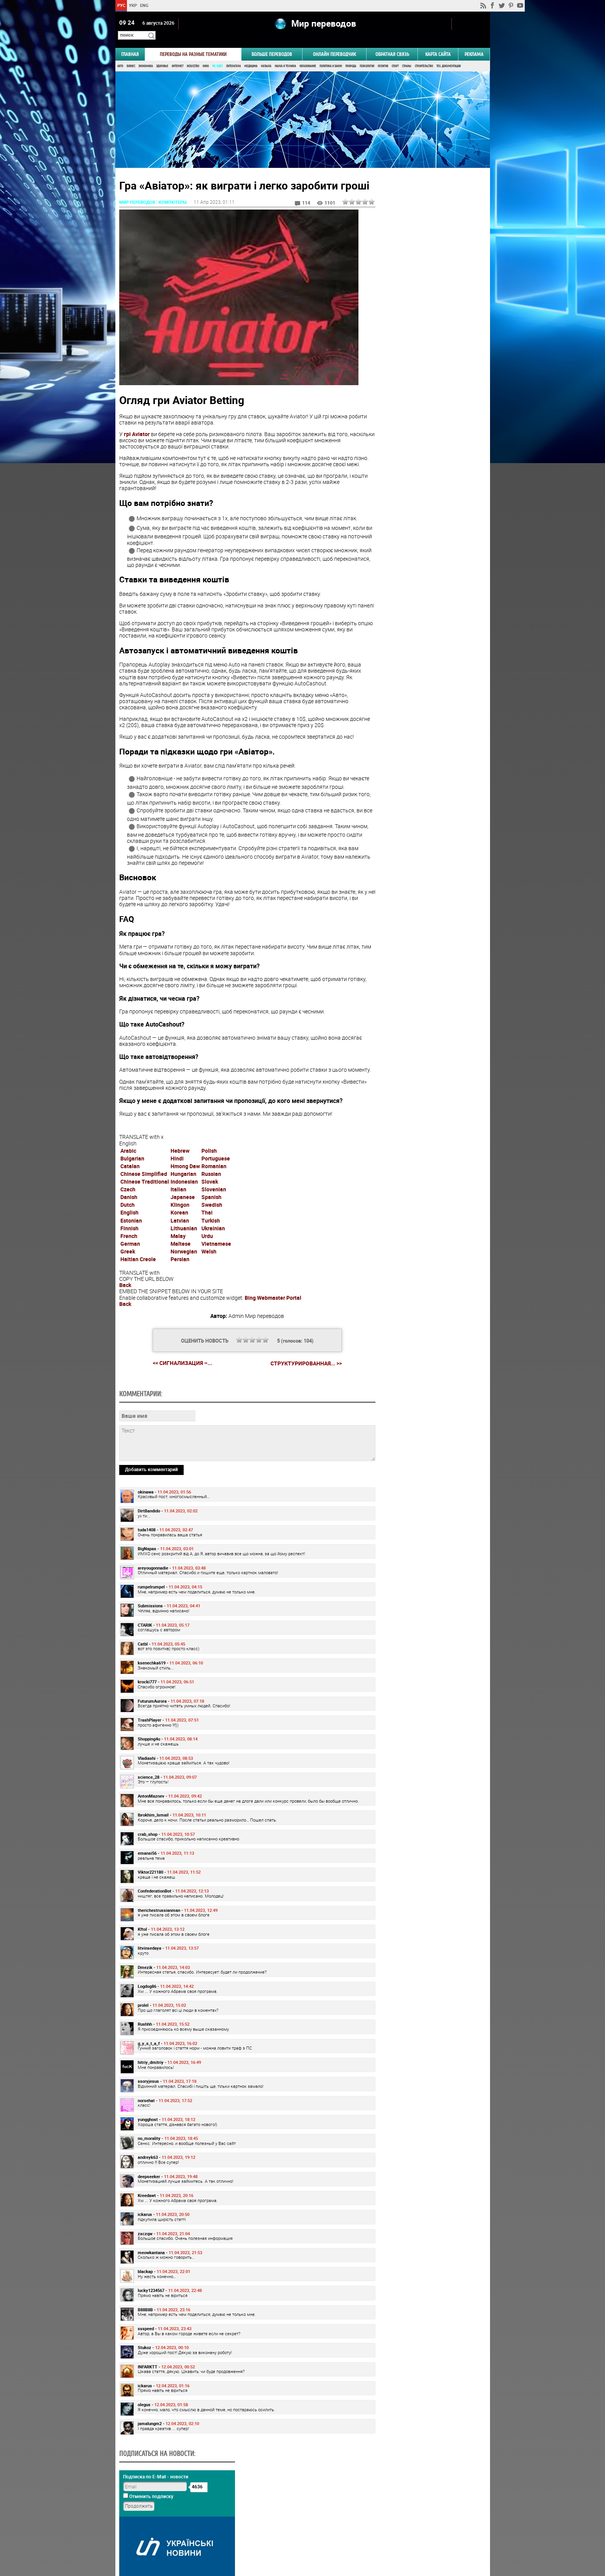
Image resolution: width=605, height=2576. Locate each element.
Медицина (250, 57)
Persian (180, 1285)
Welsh (208, 1277)
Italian (178, 1215)
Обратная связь (392, 45)
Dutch (127, 1231)
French (128, 1262)
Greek (127, 1277)
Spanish (211, 1223)
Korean (179, 1238)
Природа (350, 57)
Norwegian (184, 1277)
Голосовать (424, 472)
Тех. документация (448, 57)
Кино (206, 57)
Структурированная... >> (296, 1389)
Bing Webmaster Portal (273, 1323)
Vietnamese (216, 1270)
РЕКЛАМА (474, 45)
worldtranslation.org (413, 2536)
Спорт (395, 57)
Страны (406, 57)
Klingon (180, 1231)
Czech (127, 1215)
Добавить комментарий (151, 1548)
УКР (132, 5)
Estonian (131, 1246)
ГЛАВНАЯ (130, 45)
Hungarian (183, 1200)
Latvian (180, 1246)
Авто (120, 57)
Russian (211, 1200)
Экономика (146, 57)
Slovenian (213, 1215)
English (129, 1238)
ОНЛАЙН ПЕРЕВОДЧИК (334, 45)
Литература (233, 57)
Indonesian (184, 1207)
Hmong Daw (185, 1192)
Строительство (424, 57)
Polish (209, 1177)
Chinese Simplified (143, 1200)
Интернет (177, 57)
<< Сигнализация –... (172, 1388)
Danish (128, 1223)
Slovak (209, 1207)
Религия (383, 57)
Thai (207, 1238)
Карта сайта (438, 45)
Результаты (424, 484)
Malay (178, 1262)
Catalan (130, 1192)
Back (125, 1311)
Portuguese (215, 1184)
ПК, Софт (217, 57)
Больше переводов (272, 45)
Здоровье (162, 57)
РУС (121, 5)
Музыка (266, 57)
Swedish (211, 1231)
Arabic (128, 1177)
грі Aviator (137, 435)
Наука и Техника (285, 57)
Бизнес (131, 57)
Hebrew (180, 1177)
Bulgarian (132, 1184)
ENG (144, 5)
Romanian (213, 1192)
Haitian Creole (138, 1285)
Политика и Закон (330, 57)
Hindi (177, 1184)
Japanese (183, 1223)
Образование (307, 57)
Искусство (193, 57)
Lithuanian (184, 1254)
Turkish (210, 1246)
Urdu (207, 1262)
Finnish (129, 1254)
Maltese (181, 1270)
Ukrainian (213, 1254)
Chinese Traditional (144, 1207)
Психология (367, 57)
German (130, 1270)
